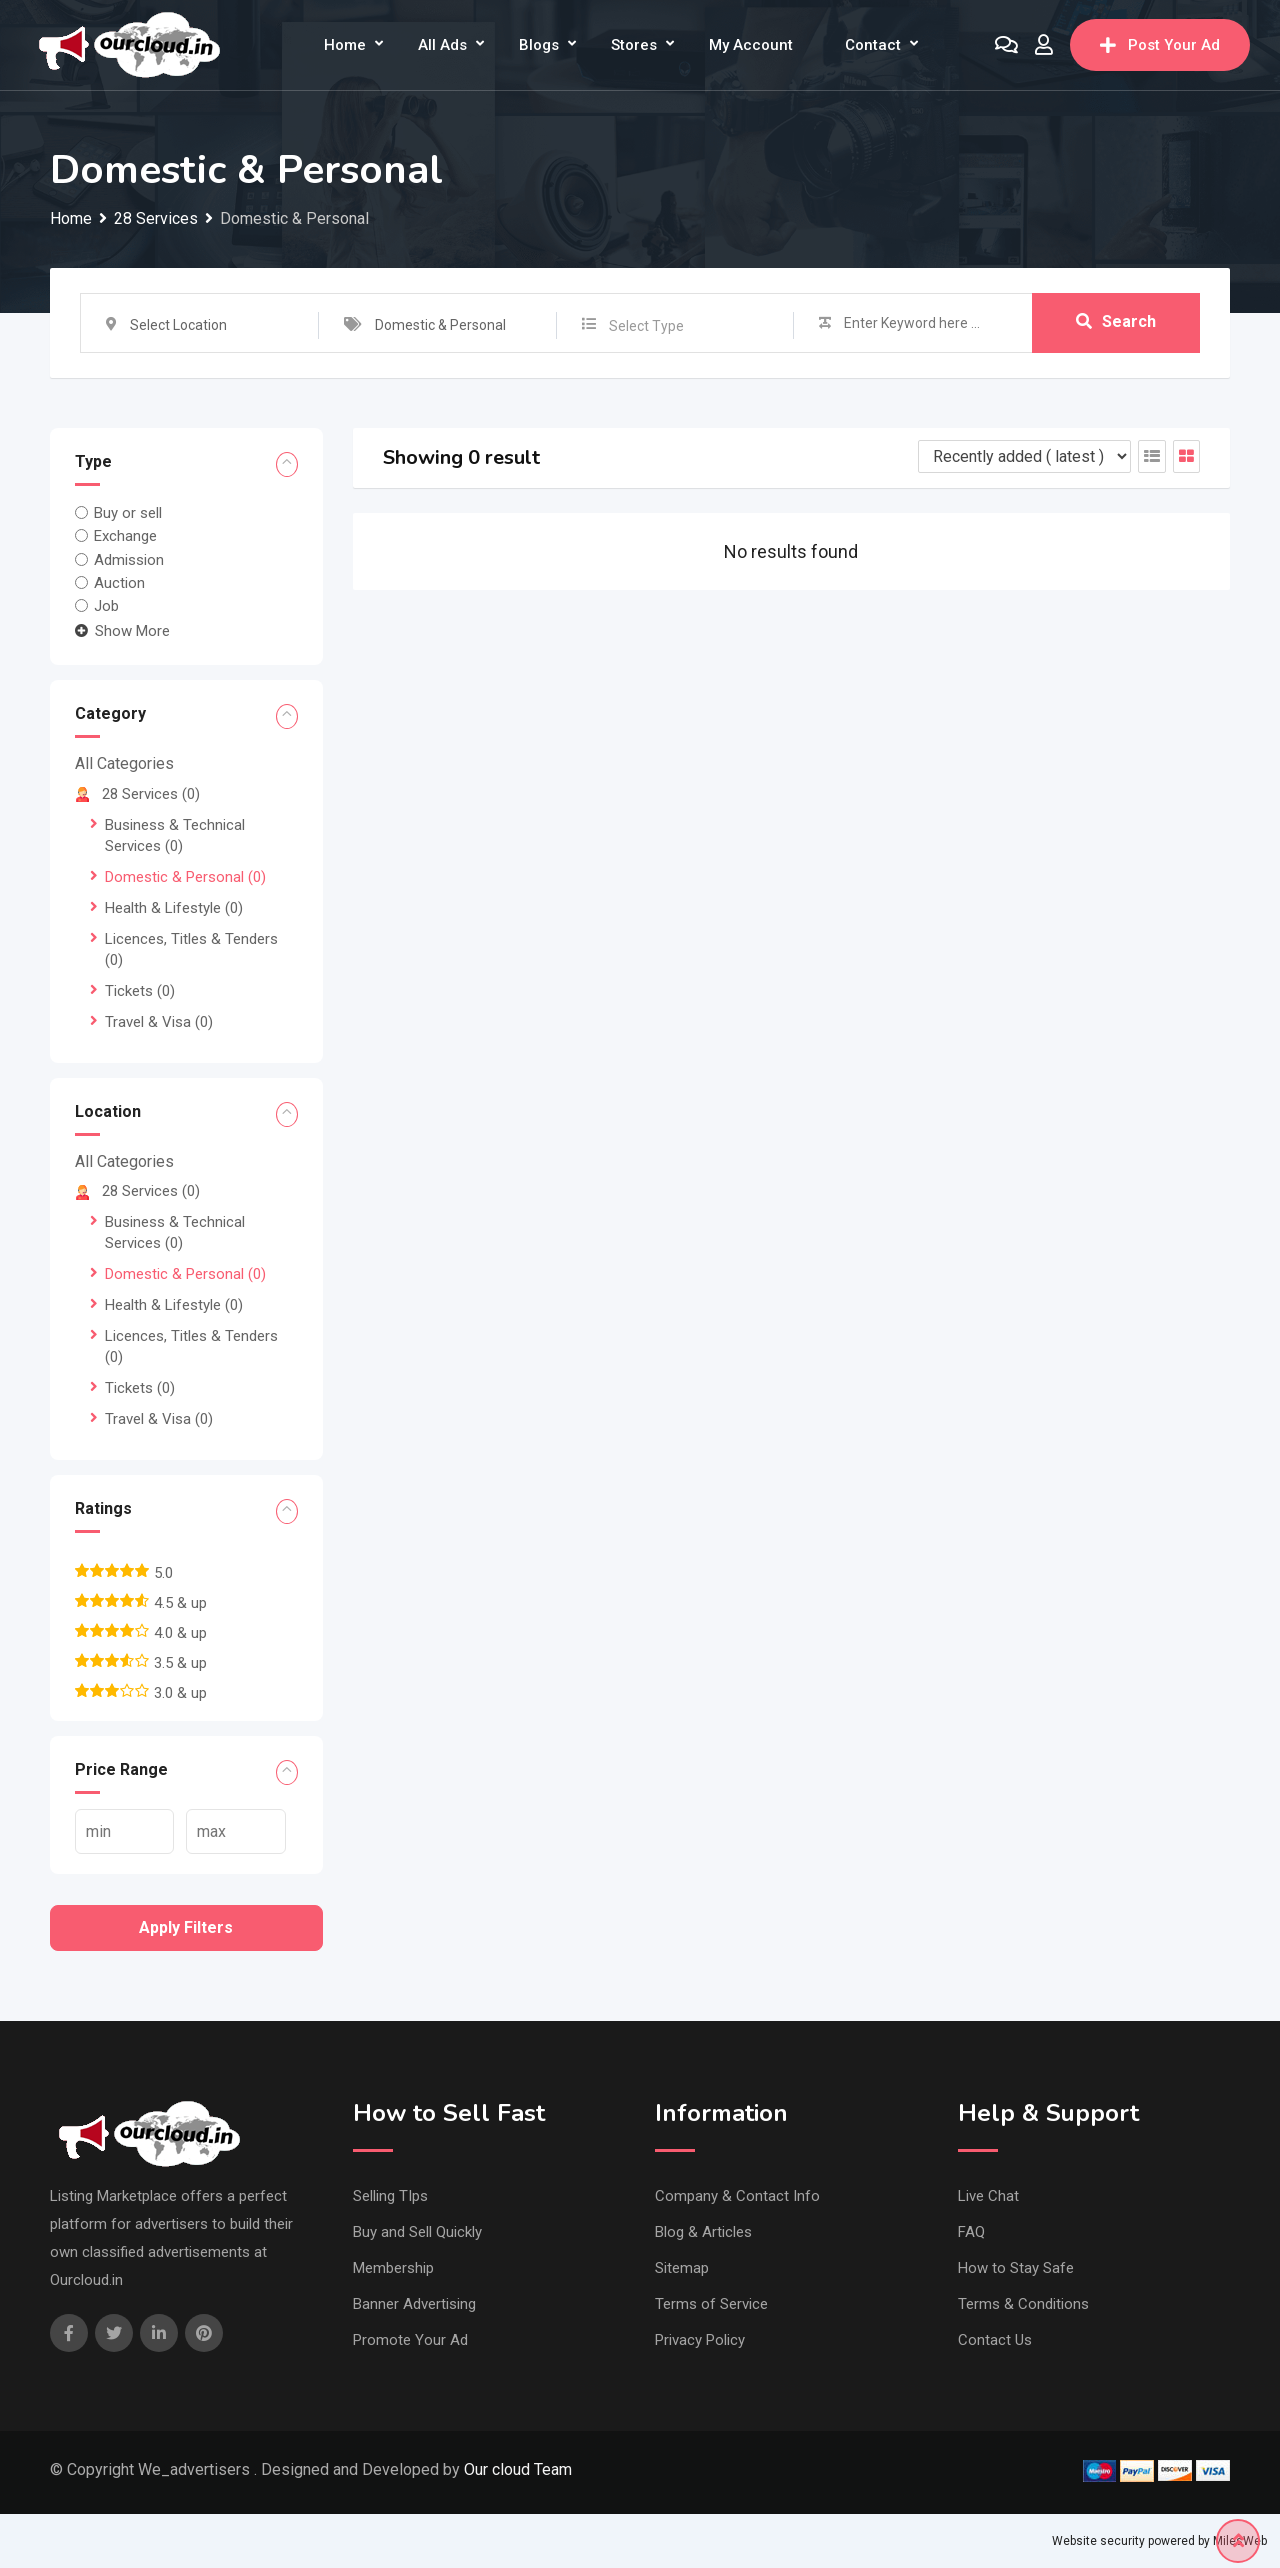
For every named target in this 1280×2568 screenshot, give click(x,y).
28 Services (137, 794)
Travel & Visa (159, 1022)
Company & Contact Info (737, 2196)
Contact (873, 45)
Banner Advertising (414, 2304)
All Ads (442, 45)
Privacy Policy (700, 2340)
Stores (634, 45)
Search (1116, 322)
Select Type (646, 326)
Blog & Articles (703, 2232)
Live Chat (988, 2196)
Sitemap (682, 2268)
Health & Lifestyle (174, 908)
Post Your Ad (1160, 45)
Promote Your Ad (410, 2340)
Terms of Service (711, 2304)
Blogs (539, 45)
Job (106, 606)
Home (345, 45)
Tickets (140, 991)
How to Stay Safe (1016, 2268)
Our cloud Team (518, 2469)
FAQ (971, 2232)
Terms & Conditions (1023, 2304)
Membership (393, 2268)
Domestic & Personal (185, 877)
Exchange (125, 536)
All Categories (124, 763)
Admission (129, 559)
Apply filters (186, 1927)
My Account (751, 45)
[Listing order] (1024, 456)
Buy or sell (128, 513)
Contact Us (995, 2340)
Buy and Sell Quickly (417, 2232)
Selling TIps (390, 2196)
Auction (119, 583)
